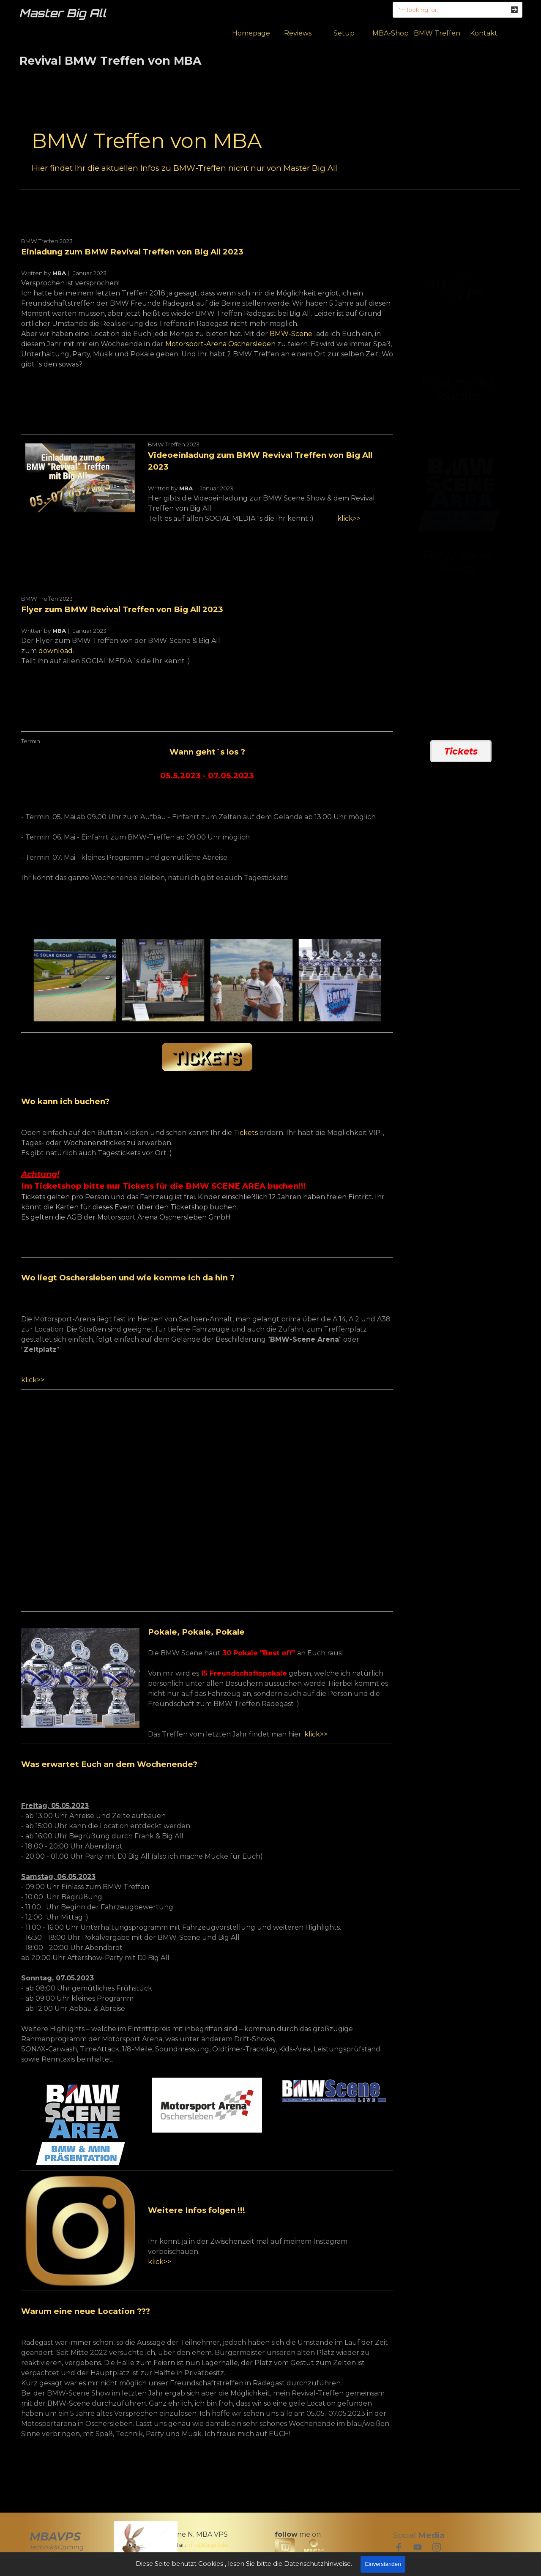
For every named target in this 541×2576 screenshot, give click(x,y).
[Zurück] (26, 980)
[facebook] (398, 2547)
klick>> (349, 518)
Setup (344, 33)
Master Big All (62, 13)
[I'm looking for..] (457, 10)
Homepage (251, 33)
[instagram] (436, 2547)
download (55, 651)
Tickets (246, 1133)
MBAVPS (55, 2536)
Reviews (297, 33)
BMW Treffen (437, 33)
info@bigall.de (207, 2544)
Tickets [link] (461, 751)
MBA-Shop (390, 33)
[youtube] (417, 2547)
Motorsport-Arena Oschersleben (220, 344)
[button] (74, 980)
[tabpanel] (270, 150)
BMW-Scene (291, 334)
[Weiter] (388, 980)
